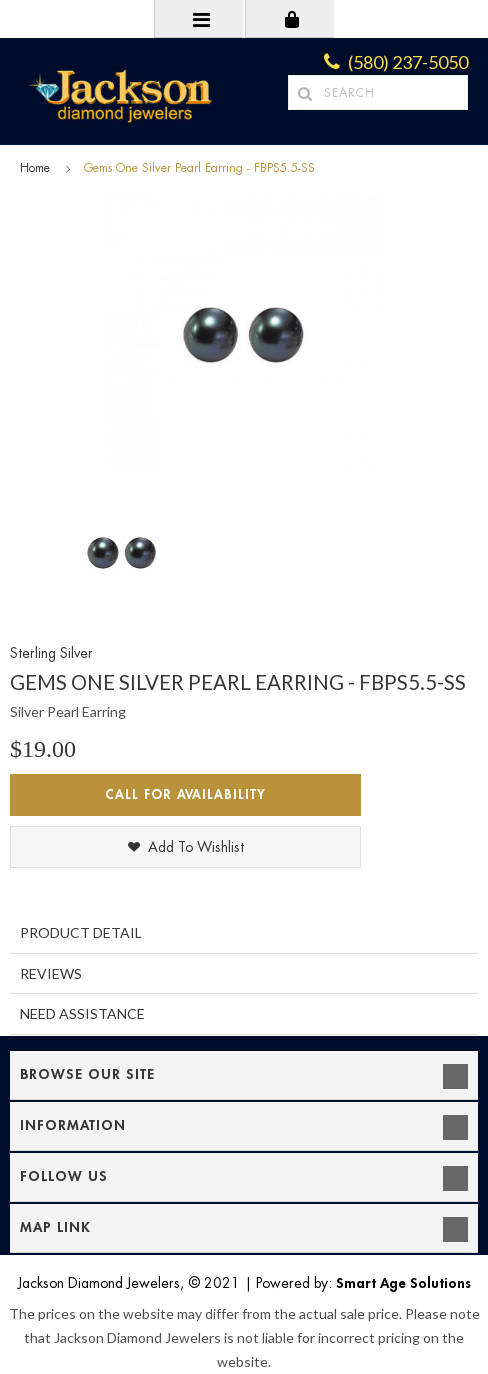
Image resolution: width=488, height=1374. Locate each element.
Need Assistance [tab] (82, 1013)
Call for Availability (185, 794)
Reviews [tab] (51, 973)
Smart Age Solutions (403, 1283)
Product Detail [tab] (81, 932)
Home (35, 168)
